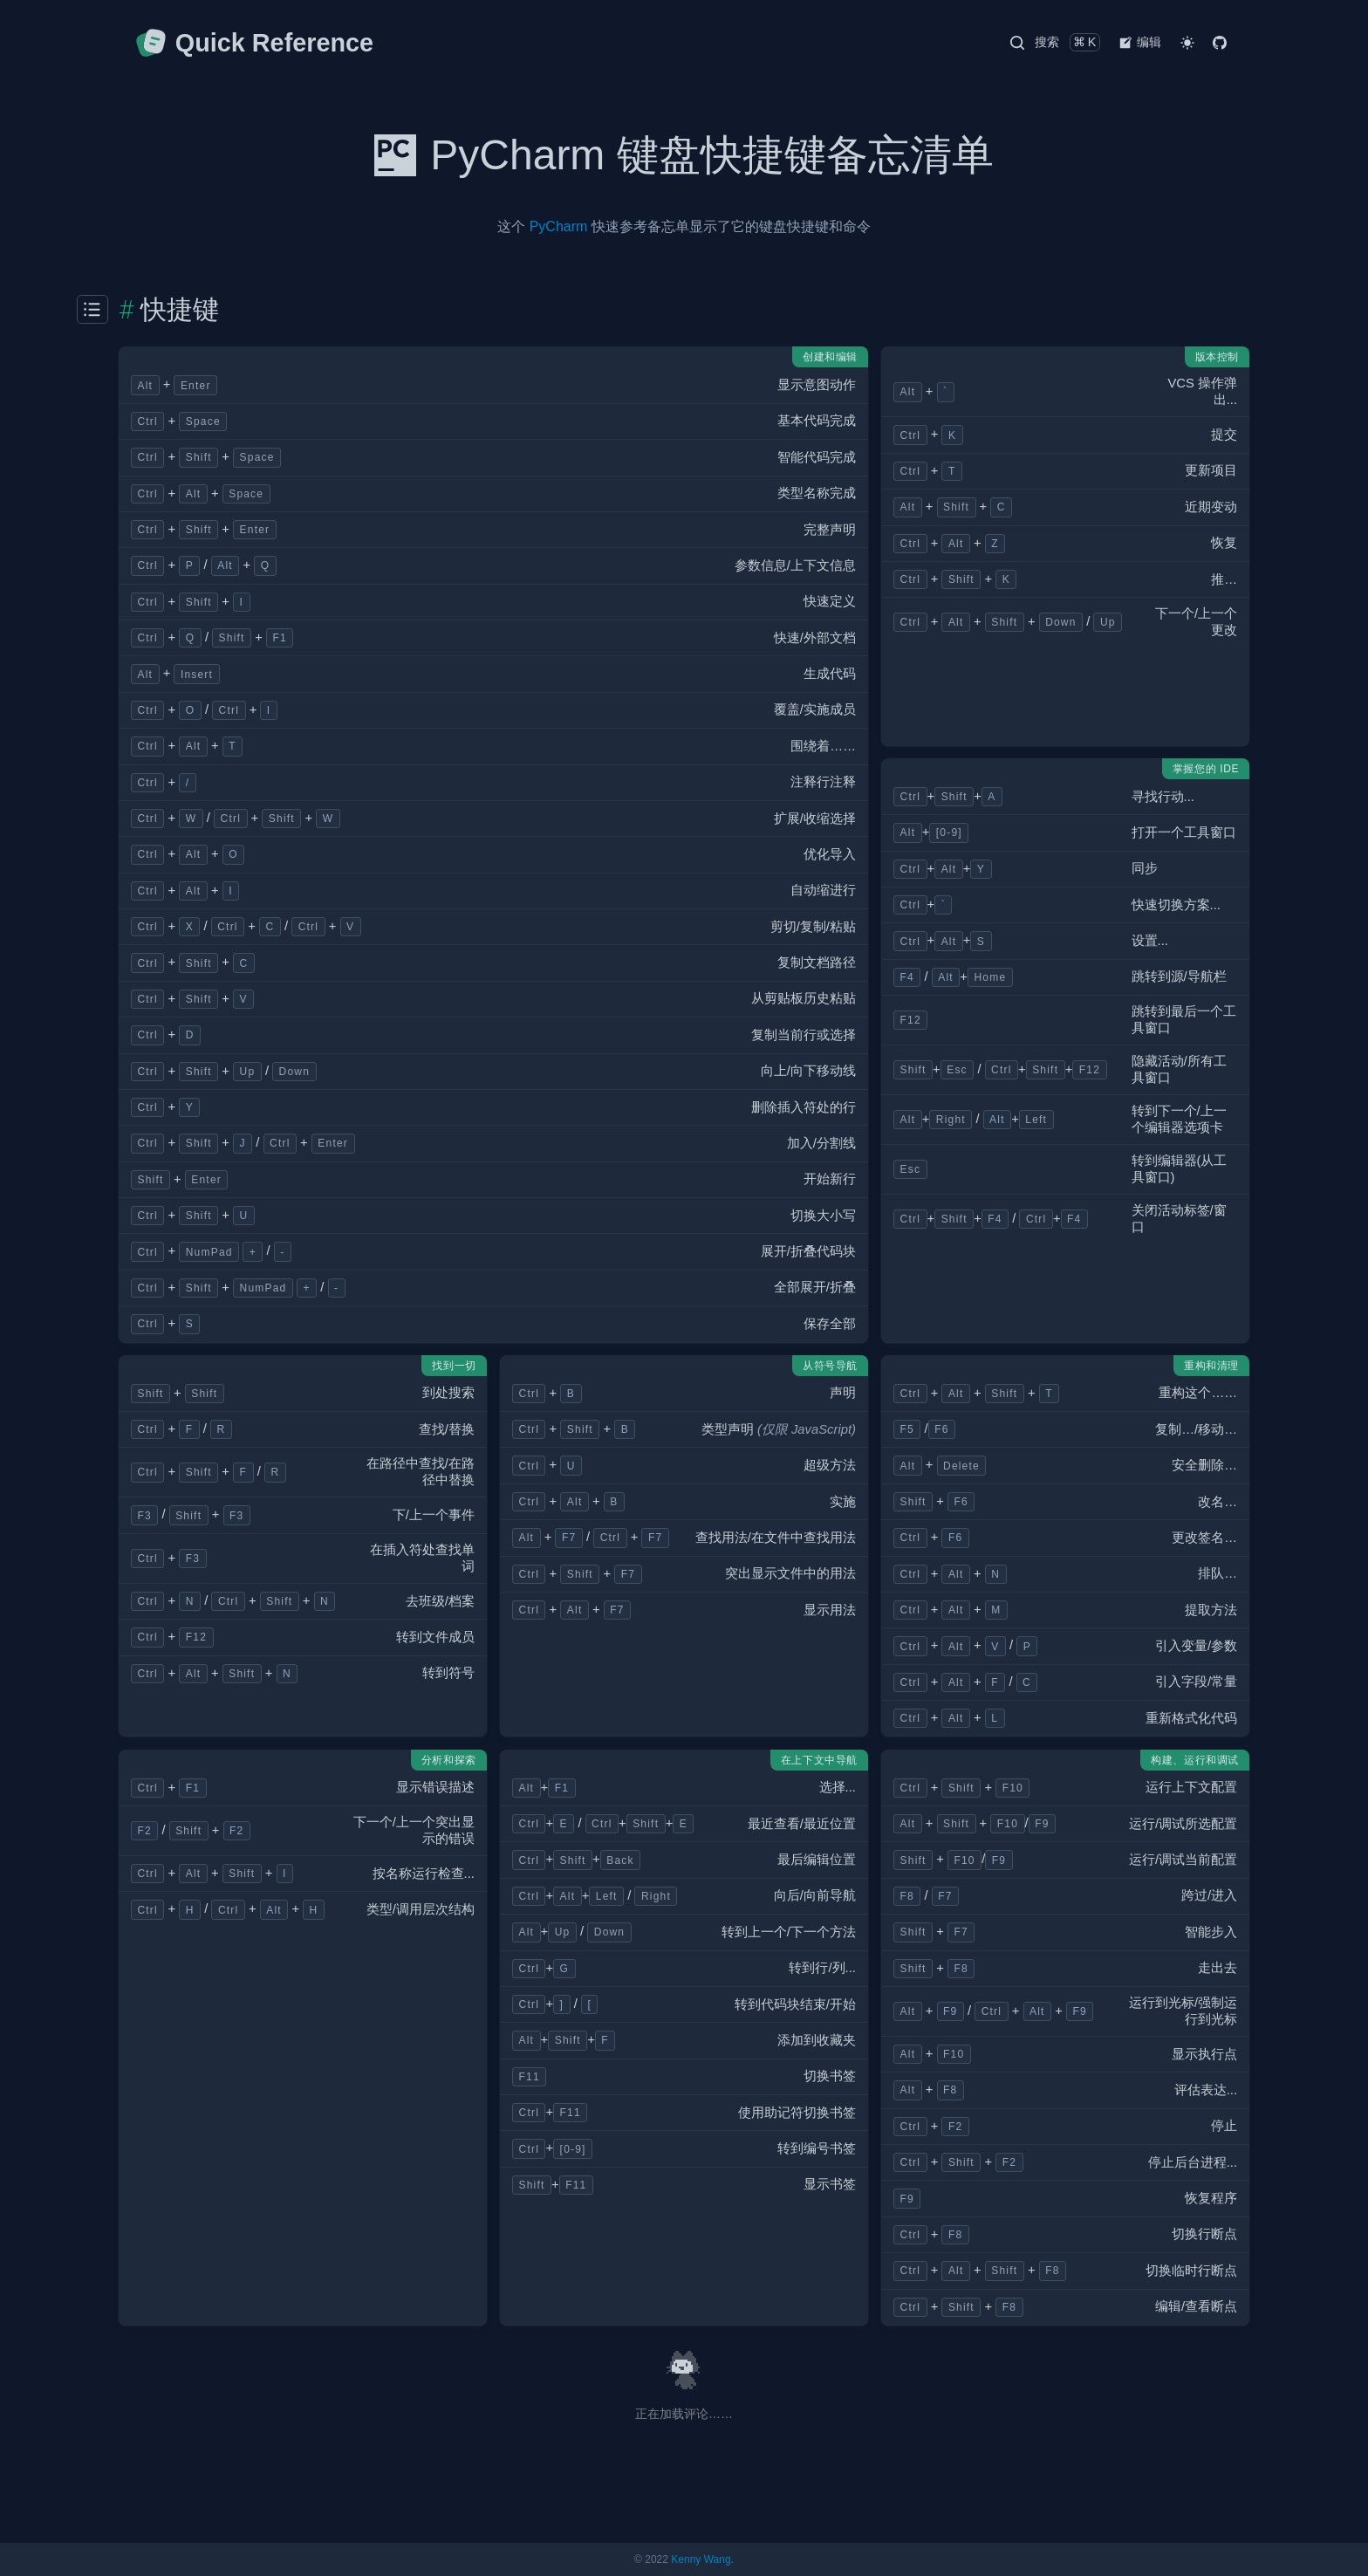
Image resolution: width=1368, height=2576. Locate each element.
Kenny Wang (700, 2559)
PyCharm (559, 226)
